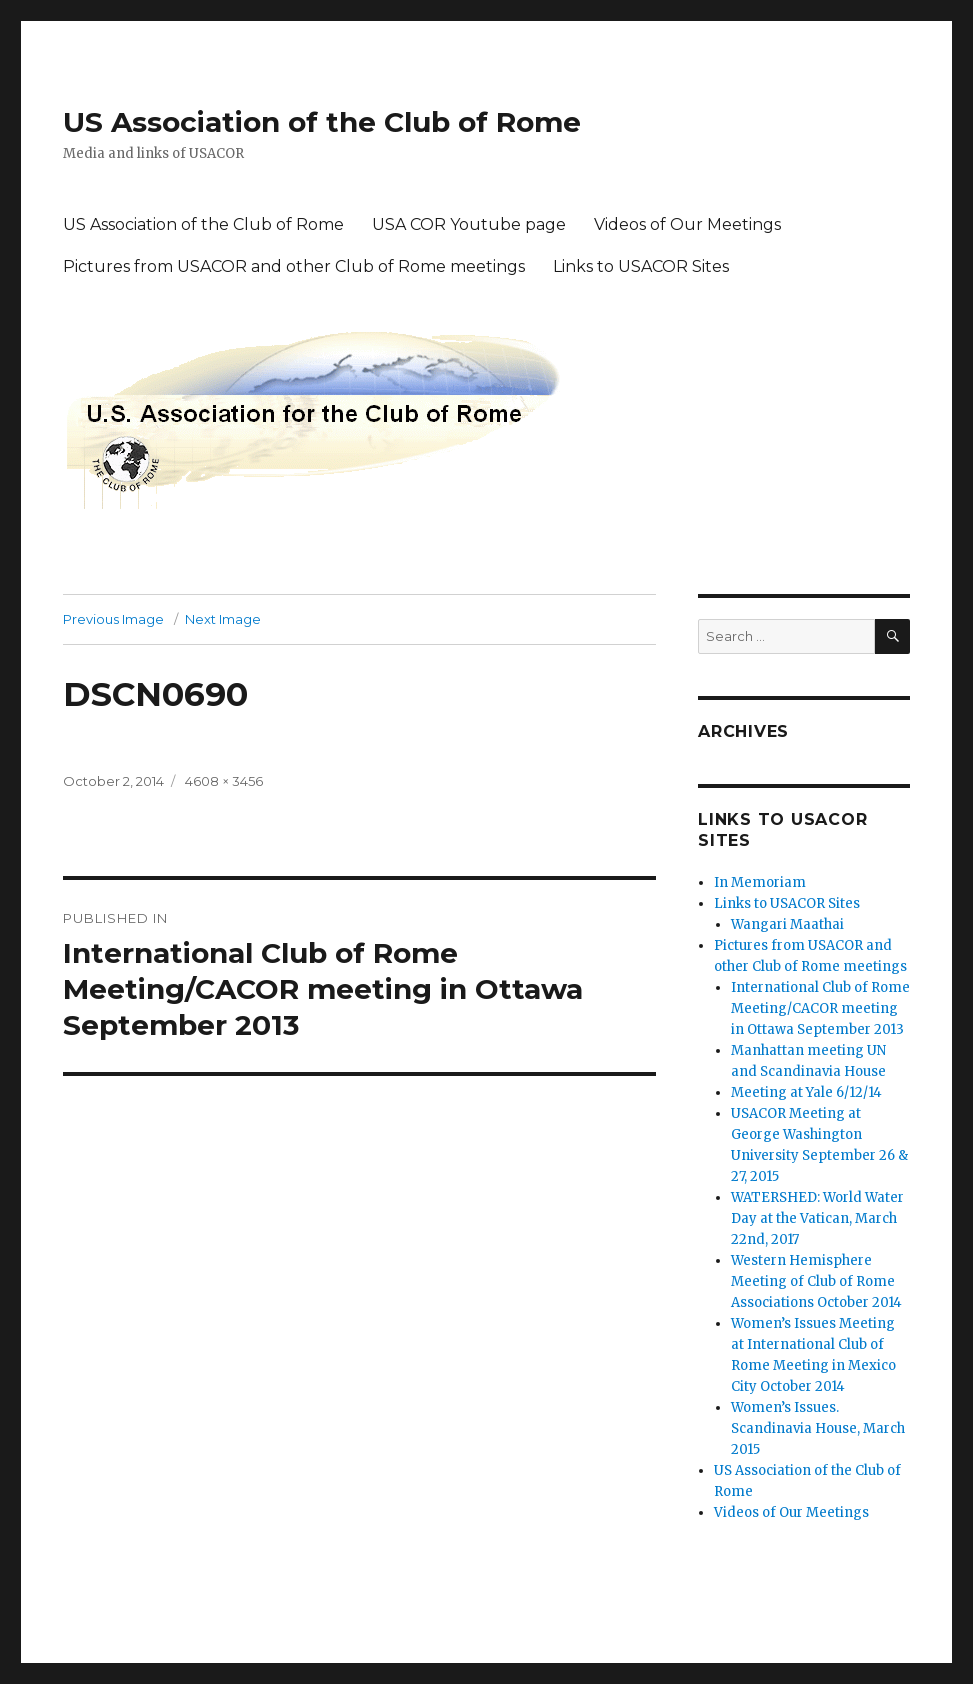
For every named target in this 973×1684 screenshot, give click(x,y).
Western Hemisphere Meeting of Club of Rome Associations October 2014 (816, 1281)
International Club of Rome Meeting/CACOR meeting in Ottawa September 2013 (820, 1008)
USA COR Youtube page (469, 224)
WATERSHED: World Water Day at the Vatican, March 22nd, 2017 (817, 1218)
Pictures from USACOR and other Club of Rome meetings (294, 266)
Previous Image (113, 619)
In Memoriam (760, 882)
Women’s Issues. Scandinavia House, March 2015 (818, 1428)
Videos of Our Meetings (687, 224)
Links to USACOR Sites (641, 266)
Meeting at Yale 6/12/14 (806, 1092)
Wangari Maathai (787, 924)
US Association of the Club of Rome (322, 122)
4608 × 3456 (224, 781)
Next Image (223, 619)
